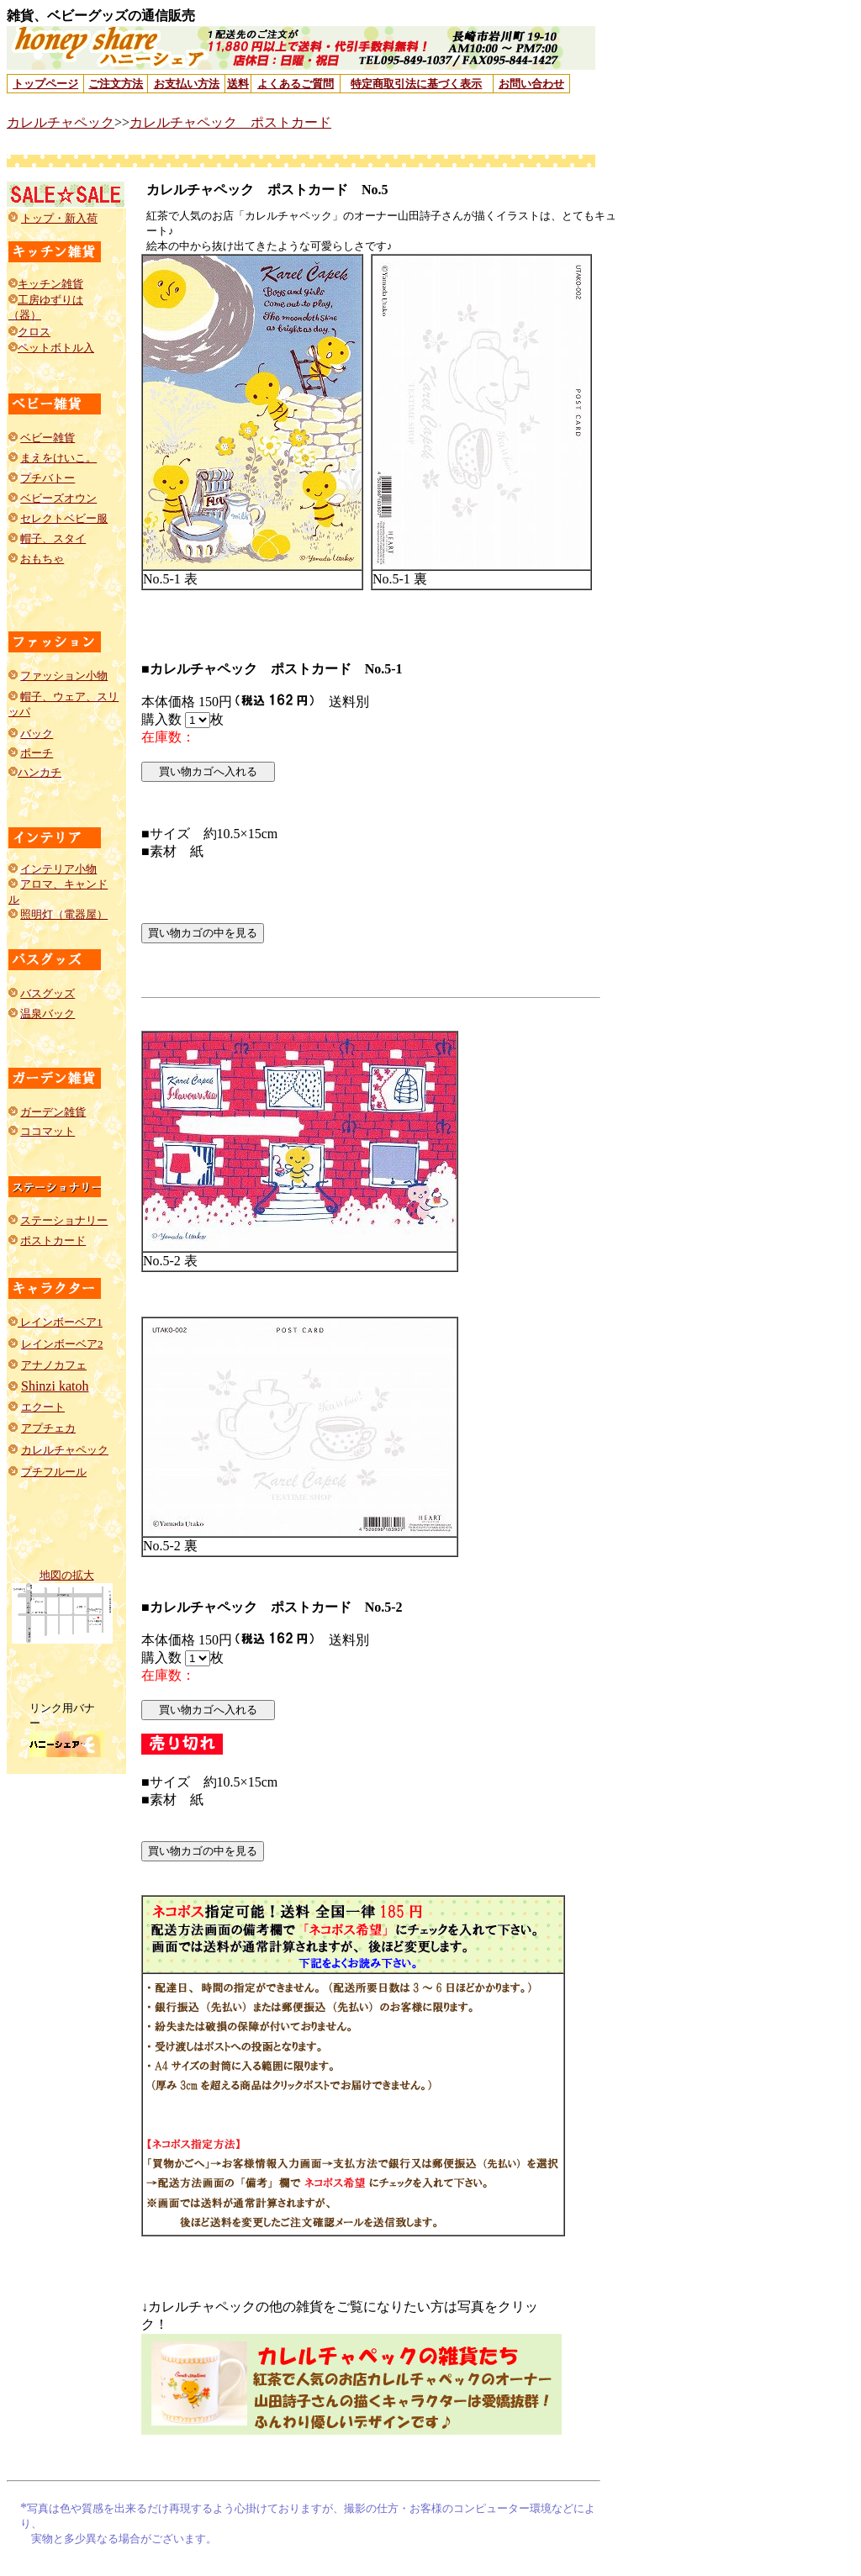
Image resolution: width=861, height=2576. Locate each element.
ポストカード (53, 1240)
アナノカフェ (54, 1365)
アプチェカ (48, 1428)
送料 (238, 83)
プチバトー (47, 478)
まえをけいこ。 (58, 457)
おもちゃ (42, 558)
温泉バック (47, 1013)
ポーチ (36, 753)
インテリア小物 (58, 869)
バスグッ (42, 993)
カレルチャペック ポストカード (230, 122)
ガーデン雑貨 (53, 1112)
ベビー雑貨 (47, 437)
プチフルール (54, 1471)
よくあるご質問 (295, 83)
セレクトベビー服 (64, 518)
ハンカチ (39, 772)
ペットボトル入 (56, 347)
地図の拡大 (67, 1575)
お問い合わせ (531, 83)
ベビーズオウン (58, 498)
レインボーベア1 (60, 1322)
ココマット (47, 1131)
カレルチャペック (60, 122)
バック (36, 733)
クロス (34, 331)
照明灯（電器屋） (64, 914)
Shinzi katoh (54, 1386)
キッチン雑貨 (50, 283)
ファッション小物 (64, 675)
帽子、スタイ (53, 538)
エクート (43, 1407)
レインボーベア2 (62, 1344)
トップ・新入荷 (59, 218)
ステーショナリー (64, 1220)
